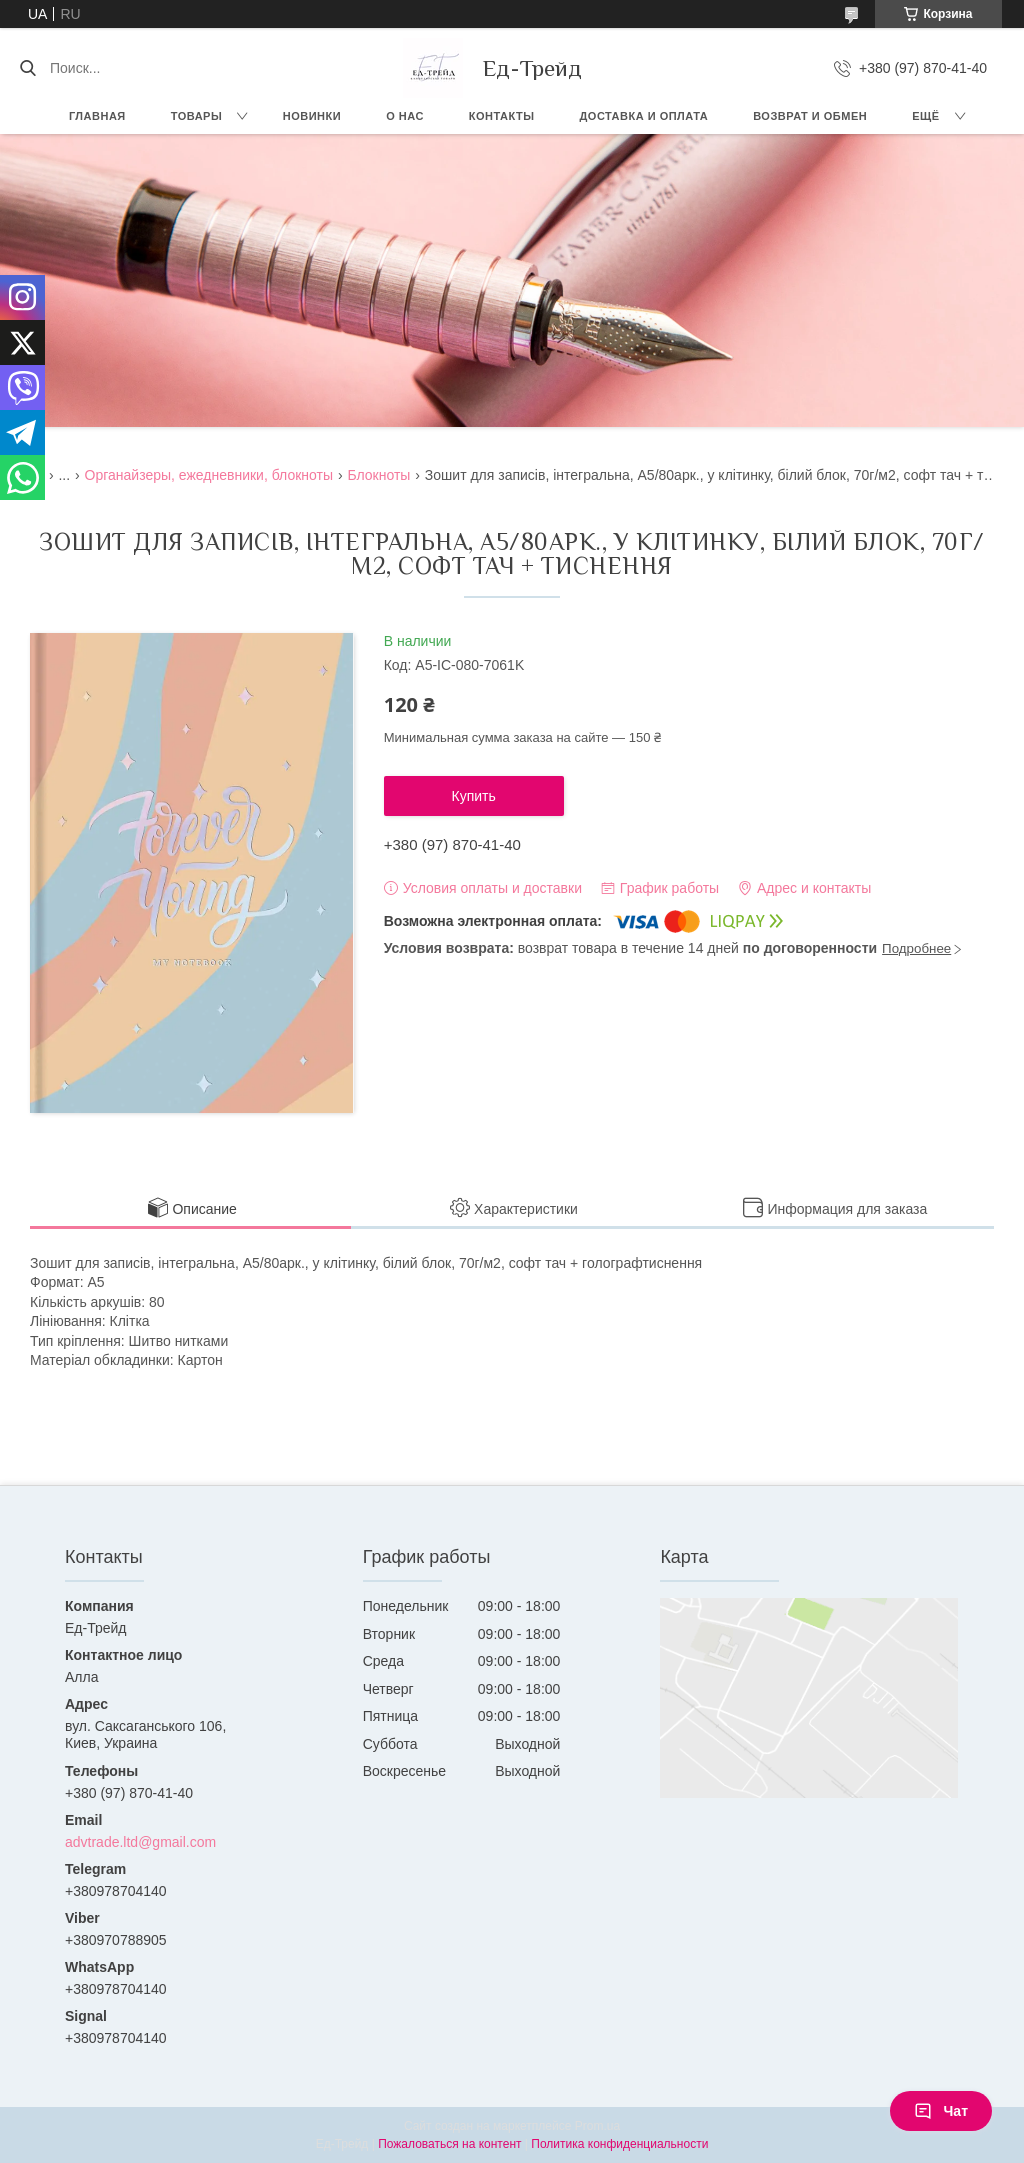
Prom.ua (597, 2126)
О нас (405, 116)
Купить (474, 796)
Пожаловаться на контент (449, 2144)
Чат (941, 2111)
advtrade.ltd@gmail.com (140, 1842)
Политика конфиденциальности (619, 2144)
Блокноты (378, 475)
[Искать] (27, 68)
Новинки (312, 116)
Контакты (502, 116)
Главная (97, 116)
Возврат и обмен (810, 116)
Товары (196, 116)
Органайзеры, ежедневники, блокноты (209, 475)
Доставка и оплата (644, 116)
